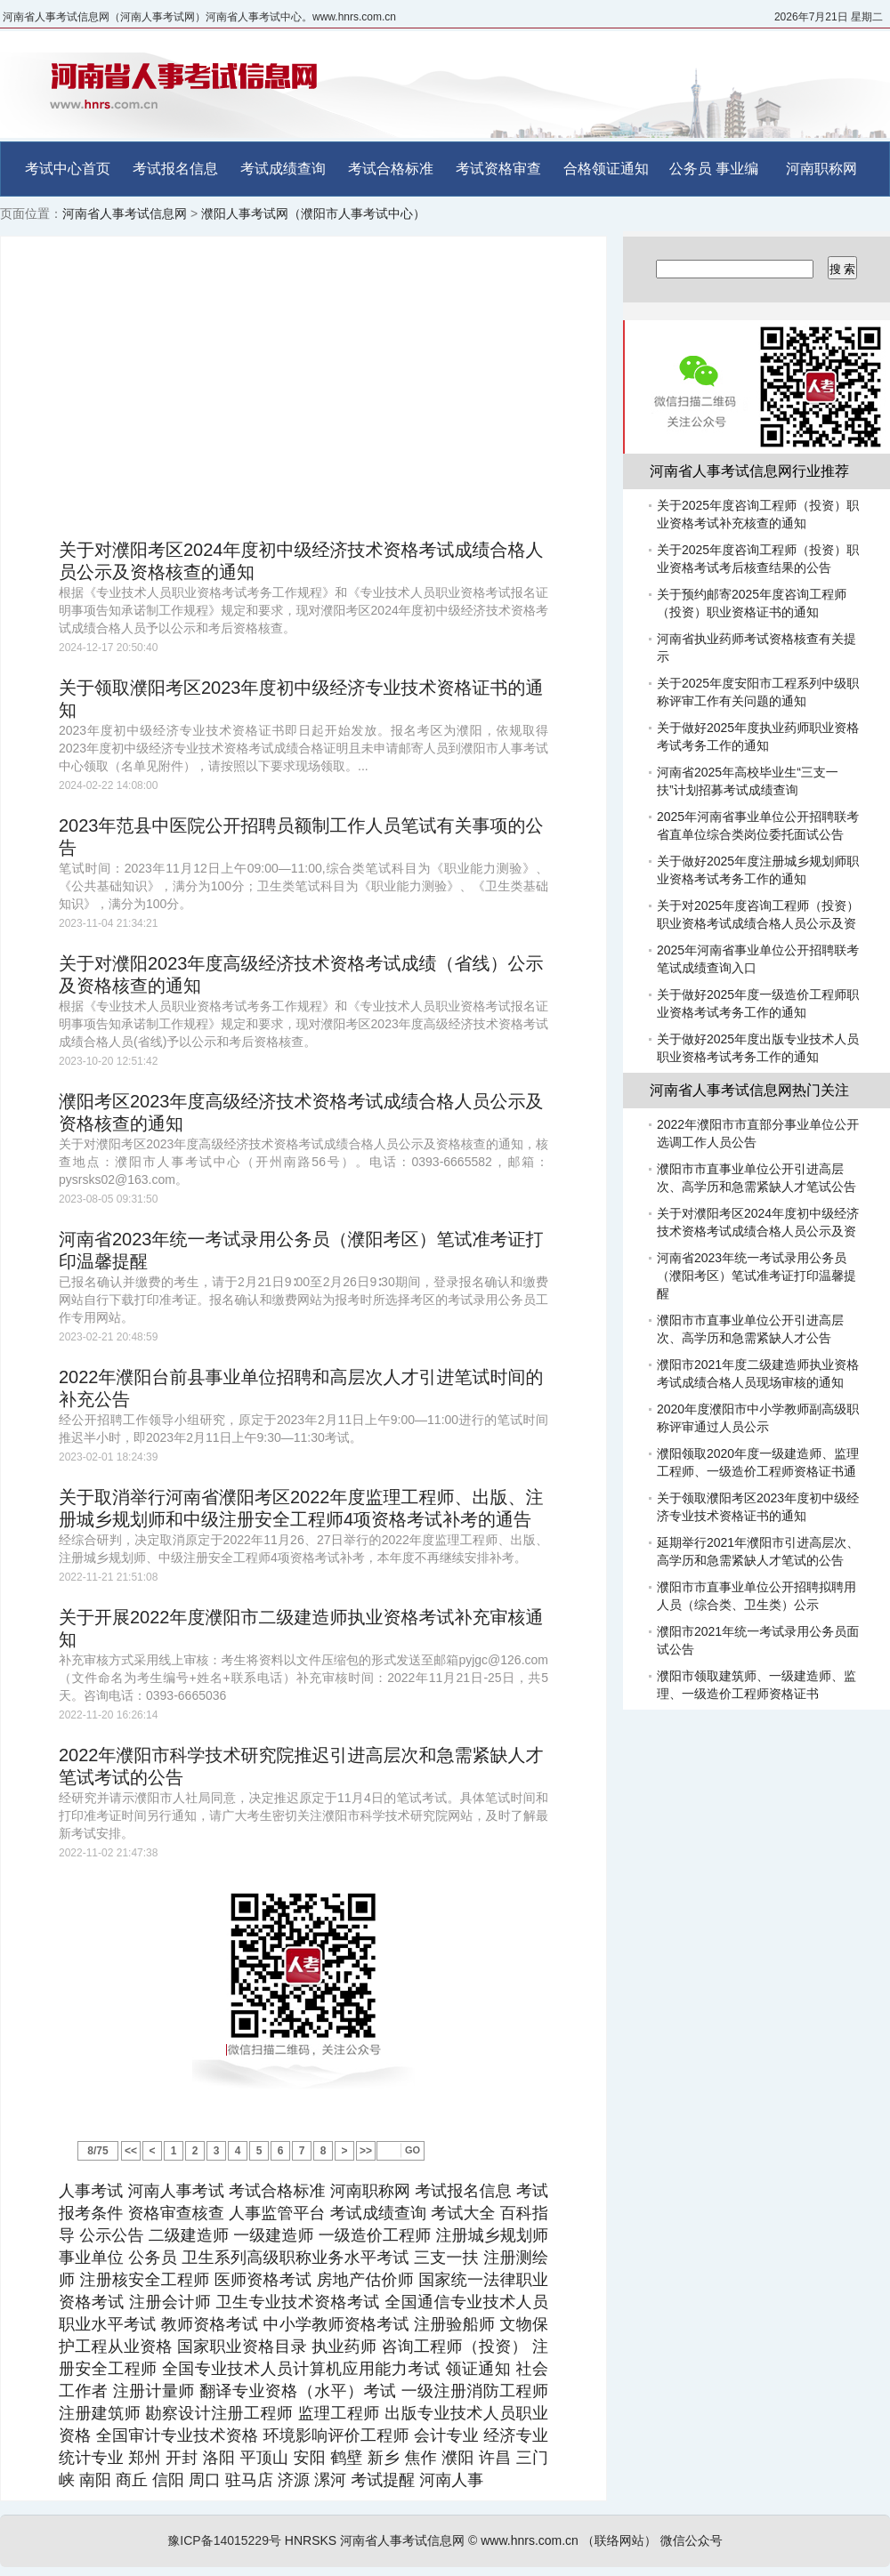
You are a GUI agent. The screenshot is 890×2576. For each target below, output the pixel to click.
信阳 (168, 2480)
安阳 (309, 2458)
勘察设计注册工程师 (220, 2413)
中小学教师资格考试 (336, 2324)
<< (131, 2151)
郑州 (144, 2458)
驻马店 (249, 2480)
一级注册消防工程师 (474, 2391)
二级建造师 (189, 2235)
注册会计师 (170, 2302)
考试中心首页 (67, 168)
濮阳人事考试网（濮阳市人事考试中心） (313, 213)
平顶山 (263, 2458)
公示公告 (111, 2235)
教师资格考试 (210, 2324)
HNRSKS (310, 2540)
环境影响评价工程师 (336, 2435)
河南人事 (451, 2480)
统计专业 (91, 2458)
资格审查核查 (175, 2213)
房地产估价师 (365, 2280)
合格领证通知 (606, 168)
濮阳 (457, 2458)
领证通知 (478, 2369)
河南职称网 (821, 168)
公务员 (690, 168)
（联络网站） (619, 2540)
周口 (205, 2480)
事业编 (737, 168)
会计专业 (446, 2435)
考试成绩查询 (283, 168)
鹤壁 (346, 2458)
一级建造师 (273, 2235)
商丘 (132, 2480)
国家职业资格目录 (242, 2346)
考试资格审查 (498, 168)
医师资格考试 (263, 2280)
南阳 (95, 2480)
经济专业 (515, 2435)
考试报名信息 (175, 168)
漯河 (330, 2480)
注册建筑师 (100, 2413)
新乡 (384, 2458)
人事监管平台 (277, 2213)
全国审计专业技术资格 (177, 2435)
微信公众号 (691, 2540)
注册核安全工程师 (145, 2280)
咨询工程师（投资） (454, 2346)
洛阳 (219, 2458)
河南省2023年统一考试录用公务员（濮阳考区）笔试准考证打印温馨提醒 (756, 1275)
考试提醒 (383, 2480)
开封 (182, 2458)
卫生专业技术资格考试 (298, 2302)
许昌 (495, 2458)
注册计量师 (154, 2391)
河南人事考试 (175, 2191)
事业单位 (91, 2257)
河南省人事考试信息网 (124, 213)
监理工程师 (339, 2413)
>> (366, 2151)
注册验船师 (454, 2324)
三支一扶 (446, 2257)
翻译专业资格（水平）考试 (297, 2391)
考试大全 (463, 2213)
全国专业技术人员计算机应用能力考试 (301, 2369)
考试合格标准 (390, 168)
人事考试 (91, 2191)
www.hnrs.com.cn (529, 2540)
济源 (294, 2480)
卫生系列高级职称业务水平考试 (295, 2257)
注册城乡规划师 (491, 2235)
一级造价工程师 (375, 2235)
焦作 (421, 2458)
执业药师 (344, 2346)
